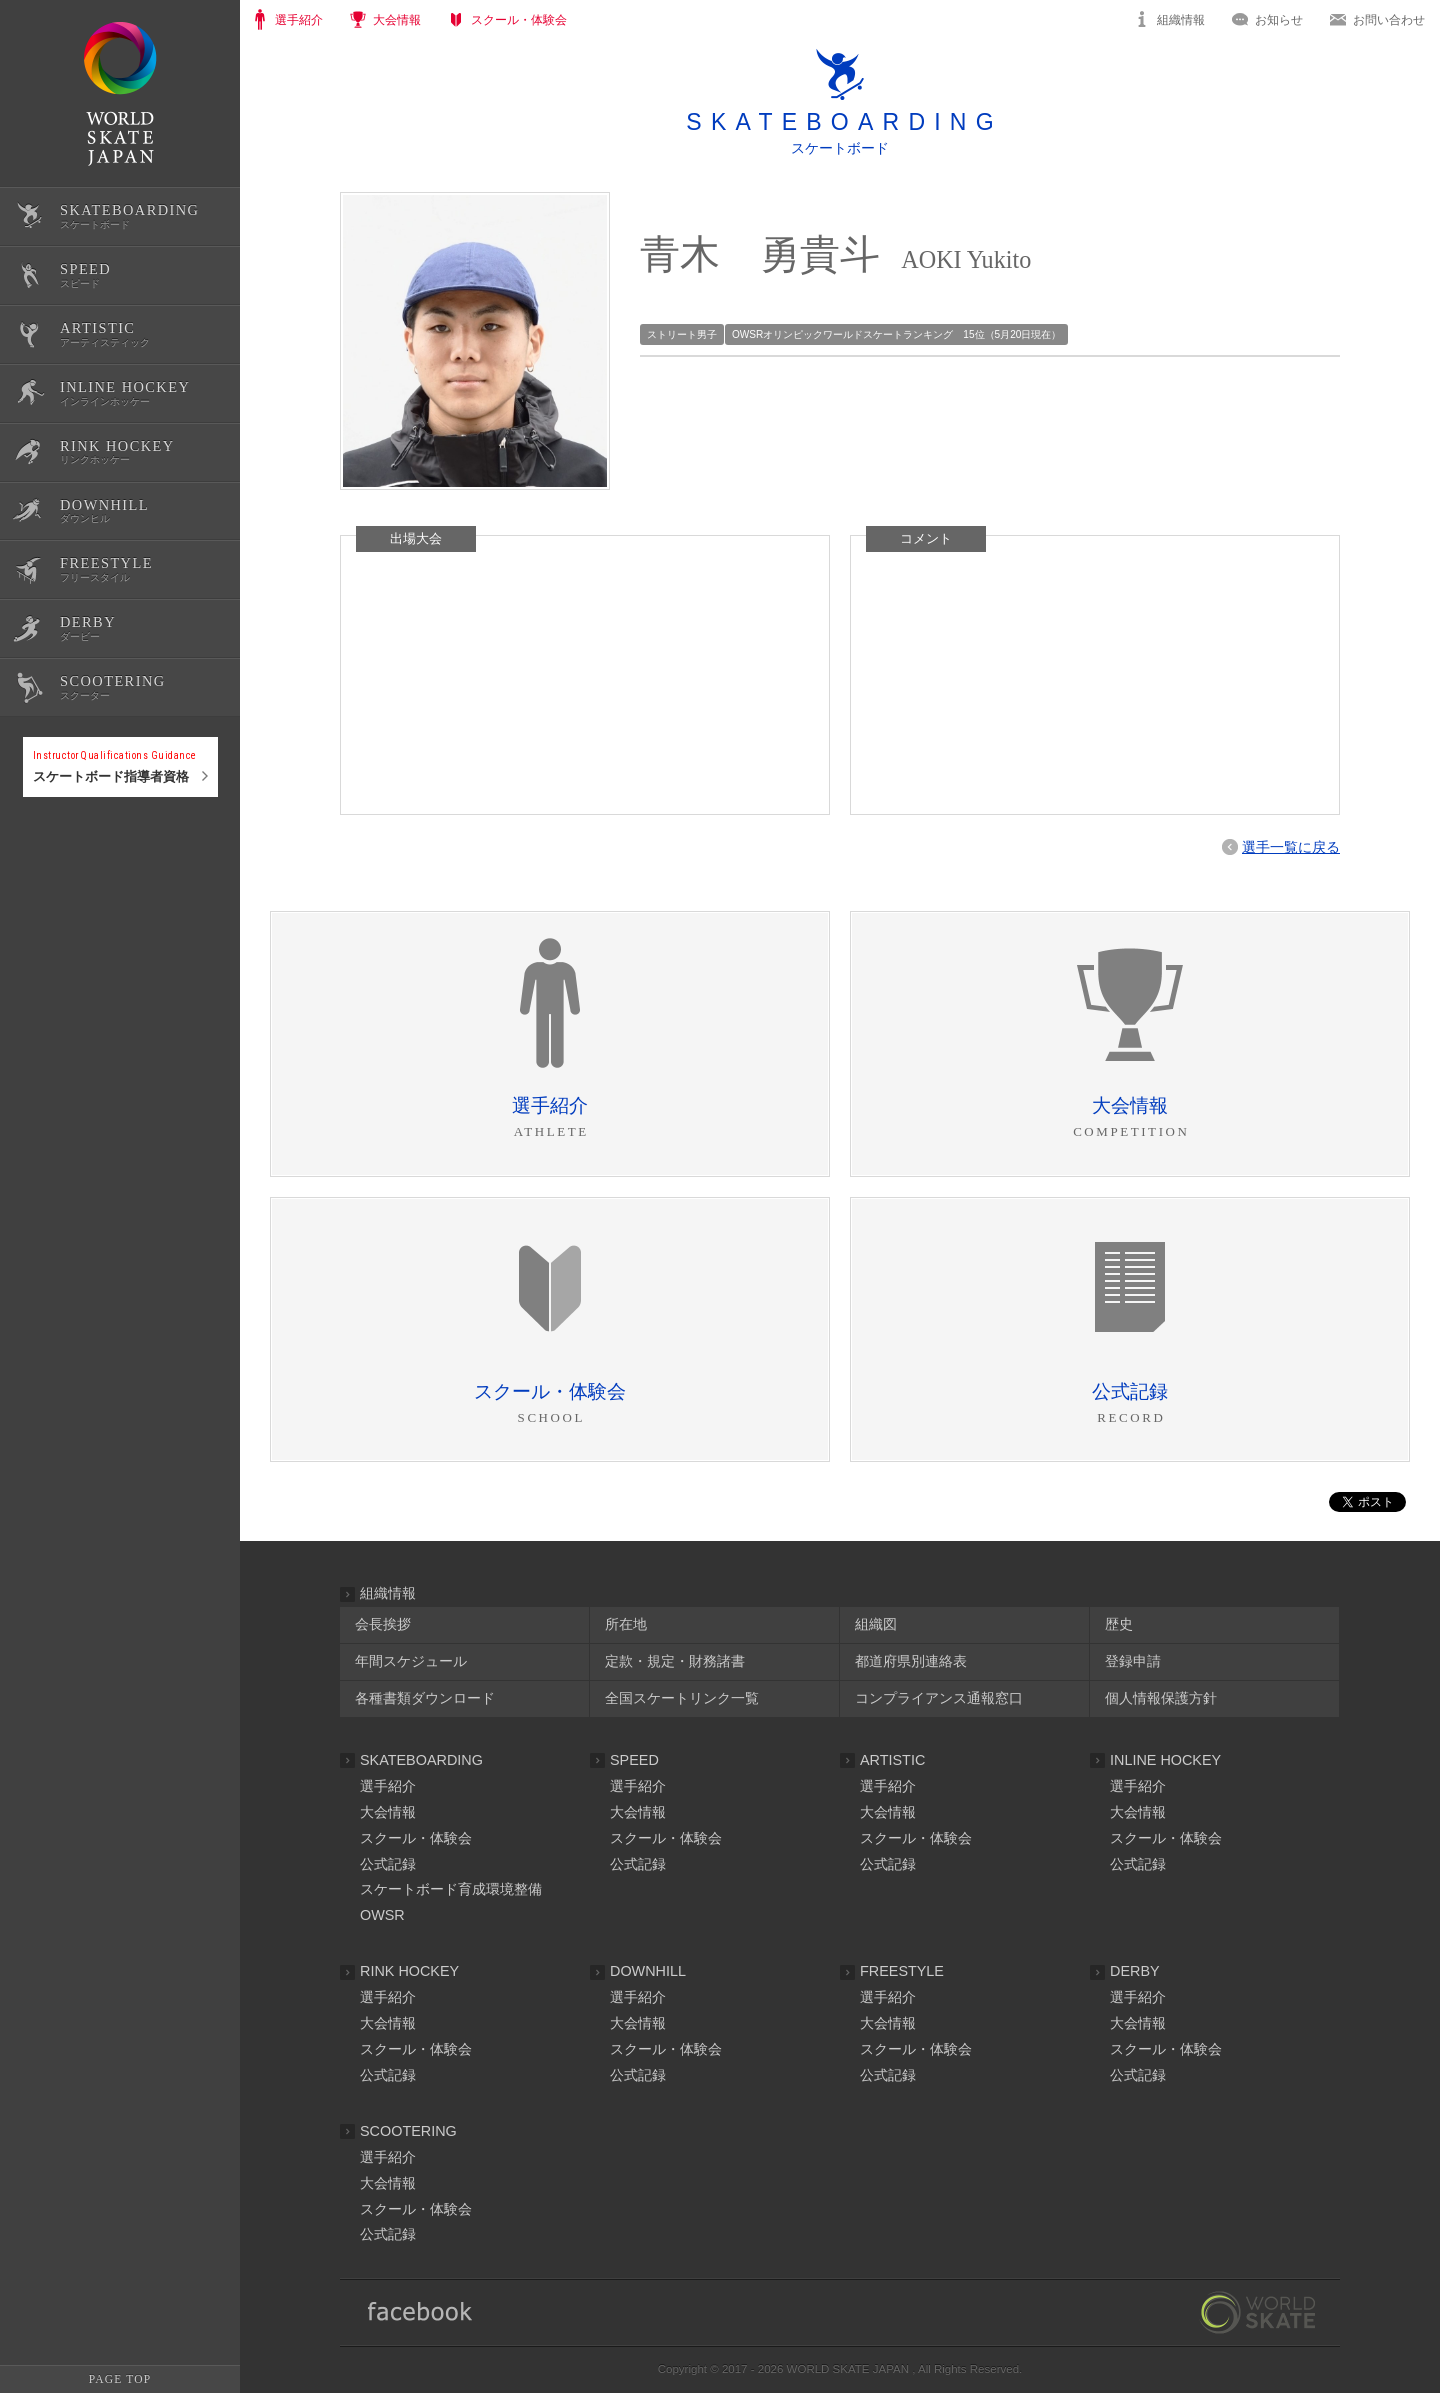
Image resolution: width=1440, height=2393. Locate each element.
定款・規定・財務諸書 (675, 1661)
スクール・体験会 (416, 1838)
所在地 (626, 1624)
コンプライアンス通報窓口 (939, 1698)
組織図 (876, 1624)
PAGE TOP (120, 2379)
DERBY (1135, 1971)
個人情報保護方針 (1161, 1698)
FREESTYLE (902, 1971)
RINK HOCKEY (409, 1971)
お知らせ (1279, 20)
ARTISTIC (892, 1760)
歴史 (1119, 1624)
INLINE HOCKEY (1165, 1760)
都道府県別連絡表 (911, 1661)
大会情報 (388, 1812)
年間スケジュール (411, 1661)
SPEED (634, 1760)
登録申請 (1133, 1661)
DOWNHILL (648, 1971)
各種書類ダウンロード (425, 1698)
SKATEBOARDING (421, 1760)
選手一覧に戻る (1291, 847)
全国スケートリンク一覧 (682, 1698)
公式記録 (48, 863)
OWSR (382, 1915)
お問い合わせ (1389, 20)
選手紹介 (388, 1786)
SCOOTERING (408, 2131)
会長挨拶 (383, 1624)
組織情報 (1181, 20)
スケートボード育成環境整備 (451, 1889)
